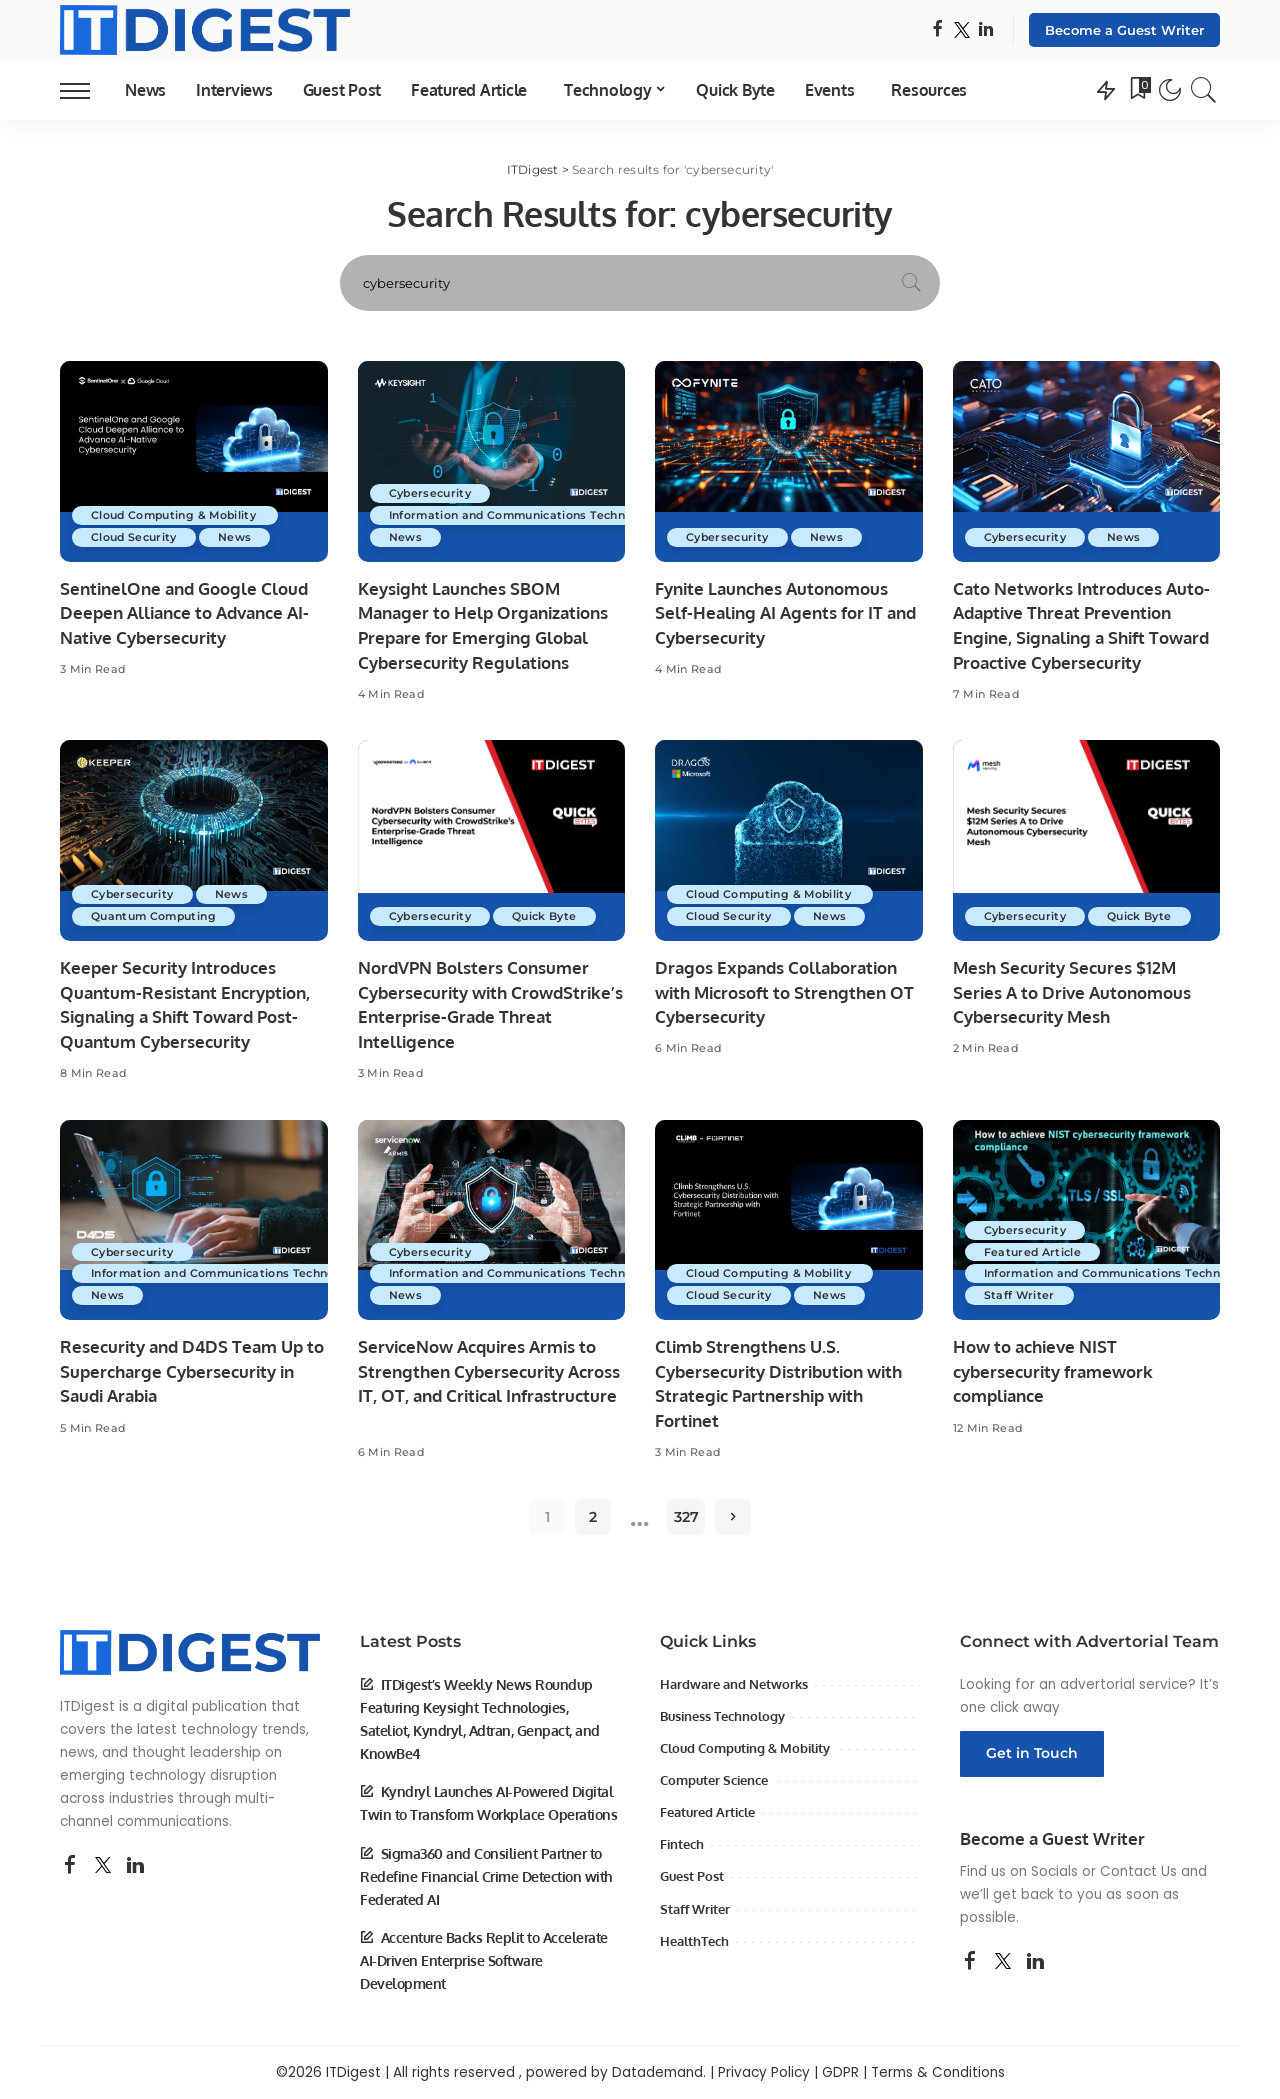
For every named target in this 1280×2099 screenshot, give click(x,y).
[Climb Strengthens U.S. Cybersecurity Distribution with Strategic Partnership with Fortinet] (789, 1220)
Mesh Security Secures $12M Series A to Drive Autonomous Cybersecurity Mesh (1072, 992)
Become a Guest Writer (1124, 30)
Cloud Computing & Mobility (179, 515)
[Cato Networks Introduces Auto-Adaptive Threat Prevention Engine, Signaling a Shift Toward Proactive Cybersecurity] (1087, 461)
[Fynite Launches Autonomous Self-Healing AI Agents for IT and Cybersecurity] (789, 461)
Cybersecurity (431, 493)
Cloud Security (135, 537)
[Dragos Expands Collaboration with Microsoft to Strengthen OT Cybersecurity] (789, 840)
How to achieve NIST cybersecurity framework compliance (1053, 1371)
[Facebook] (937, 30)
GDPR (840, 2072)
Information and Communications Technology (530, 515)
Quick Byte (548, 916)
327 (686, 1517)
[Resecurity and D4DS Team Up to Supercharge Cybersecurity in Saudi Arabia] (194, 1220)
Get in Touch (1032, 1753)
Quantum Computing (157, 916)
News (238, 537)
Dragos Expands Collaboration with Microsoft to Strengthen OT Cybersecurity (784, 992)
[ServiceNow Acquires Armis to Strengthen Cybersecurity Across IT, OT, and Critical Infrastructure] (492, 1220)
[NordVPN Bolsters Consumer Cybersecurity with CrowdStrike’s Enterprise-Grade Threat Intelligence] (492, 840)
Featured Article (1034, 1251)
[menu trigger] (85, 90)
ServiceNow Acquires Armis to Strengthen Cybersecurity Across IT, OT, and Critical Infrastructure (489, 1371)
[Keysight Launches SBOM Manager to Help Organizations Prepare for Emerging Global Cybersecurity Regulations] (492, 461)
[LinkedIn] (986, 30)
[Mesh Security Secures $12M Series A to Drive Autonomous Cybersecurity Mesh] (1087, 840)
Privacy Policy (764, 2072)
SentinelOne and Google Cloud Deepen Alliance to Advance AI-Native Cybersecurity (184, 613)
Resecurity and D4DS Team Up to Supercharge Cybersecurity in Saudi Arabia (192, 1371)
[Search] (1204, 90)
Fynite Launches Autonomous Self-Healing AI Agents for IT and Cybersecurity (785, 613)
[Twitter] (962, 30)
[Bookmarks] (1139, 90)
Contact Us (1138, 1871)
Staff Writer (1021, 1295)
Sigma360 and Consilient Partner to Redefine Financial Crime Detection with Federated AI (486, 1876)
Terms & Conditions (938, 2072)
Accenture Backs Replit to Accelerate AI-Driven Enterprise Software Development (484, 1960)
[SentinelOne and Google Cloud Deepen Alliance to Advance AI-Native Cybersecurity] (194, 461)
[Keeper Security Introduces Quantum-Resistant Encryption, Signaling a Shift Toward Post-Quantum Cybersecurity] (194, 840)
